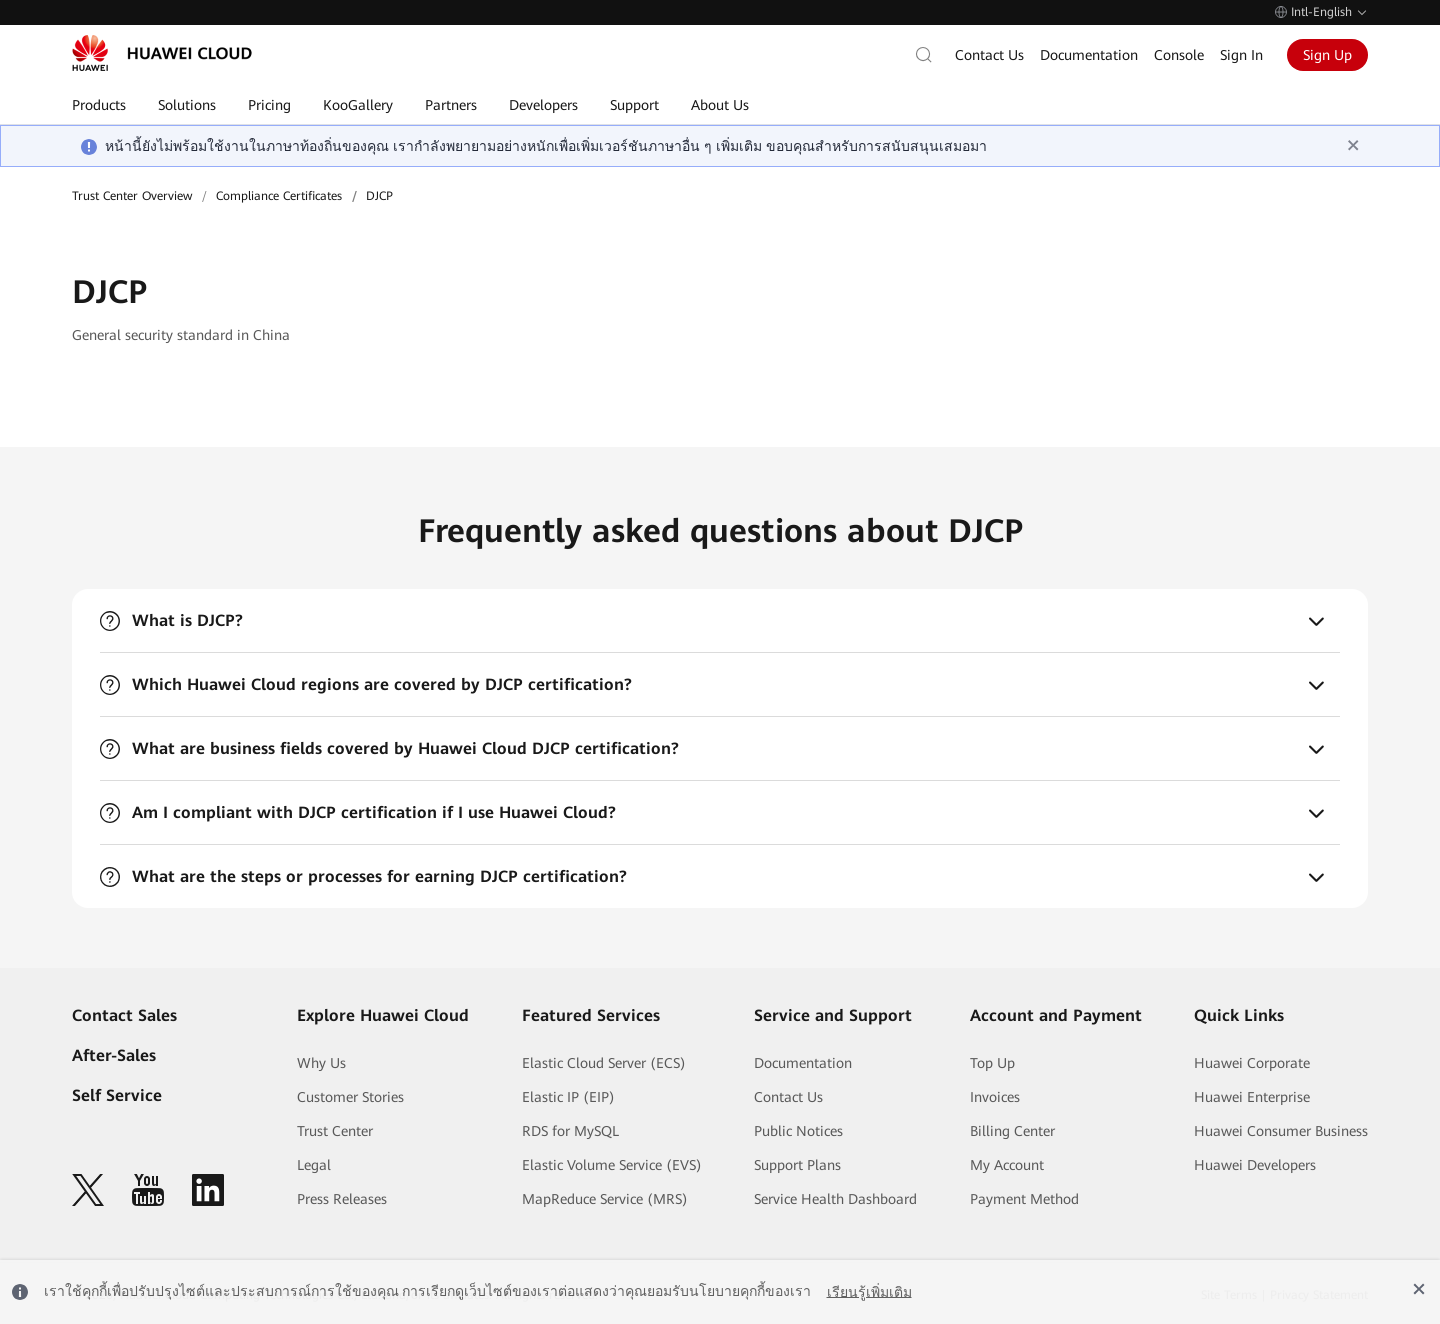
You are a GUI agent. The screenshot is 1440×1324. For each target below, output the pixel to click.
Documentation (1089, 55)
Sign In (1241, 55)
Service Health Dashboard (835, 1199)
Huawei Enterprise (1252, 1097)
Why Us (321, 1063)
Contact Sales (124, 1015)
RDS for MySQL (570, 1131)
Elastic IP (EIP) (568, 1097)
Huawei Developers (1255, 1165)
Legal (314, 1165)
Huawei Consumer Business (1281, 1131)
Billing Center (1012, 1131)
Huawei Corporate (1252, 1063)
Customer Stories (350, 1097)
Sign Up (1327, 55)
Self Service (117, 1095)
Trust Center (335, 1131)
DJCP (379, 196)
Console (1179, 55)
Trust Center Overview (132, 196)
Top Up (992, 1063)
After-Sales (114, 1055)
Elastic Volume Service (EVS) (612, 1165)
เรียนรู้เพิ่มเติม (869, 1291)
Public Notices (798, 1131)
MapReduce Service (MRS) (605, 1199)
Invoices (995, 1097)
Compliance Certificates (279, 196)
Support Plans (797, 1165)
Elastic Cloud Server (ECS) (604, 1063)
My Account (1007, 1165)
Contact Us (989, 55)
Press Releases (342, 1199)
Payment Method (1024, 1199)
